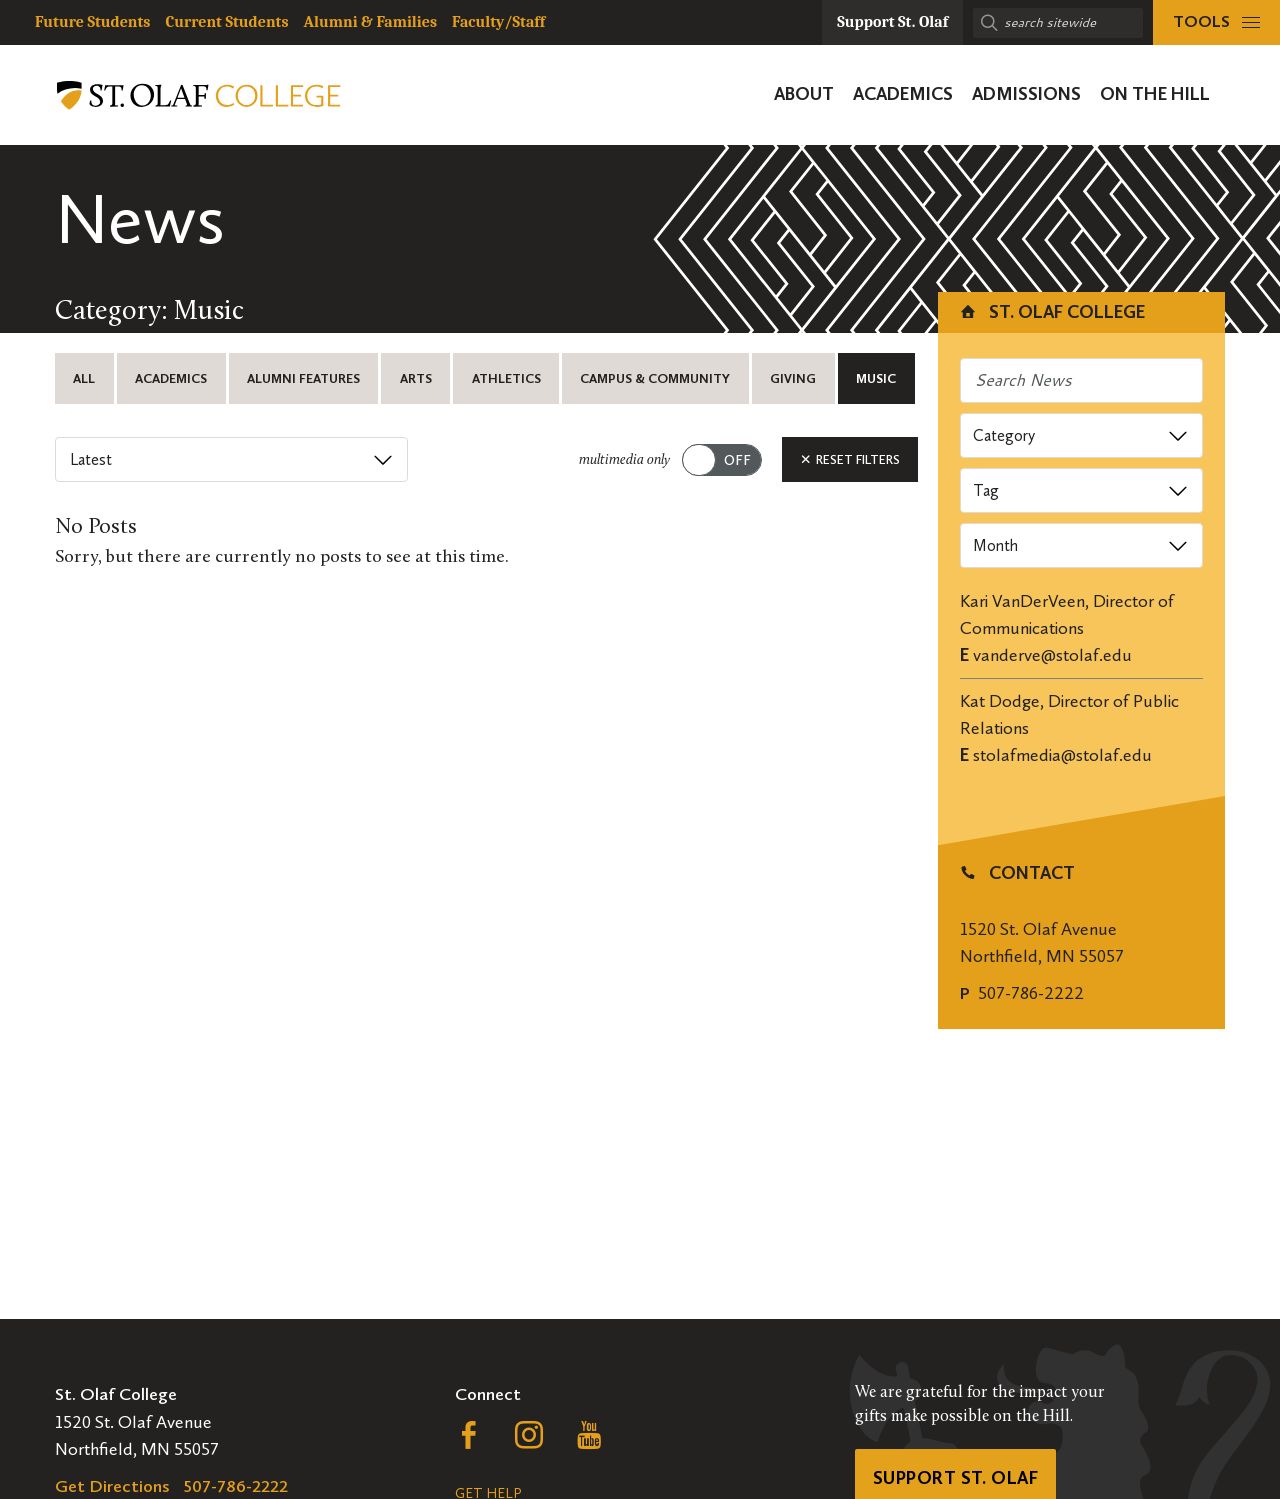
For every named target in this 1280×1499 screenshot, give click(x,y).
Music (876, 378)
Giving (793, 378)
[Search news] (1082, 380)
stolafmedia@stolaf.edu (1062, 755)
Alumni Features (303, 378)
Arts (416, 378)
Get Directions (112, 1486)
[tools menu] (1216, 22)
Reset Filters (850, 459)
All (84, 378)
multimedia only (624, 460)
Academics (171, 378)
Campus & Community (655, 378)
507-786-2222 (1031, 993)
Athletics (506, 378)
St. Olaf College (1051, 312)
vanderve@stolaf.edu (1052, 655)
